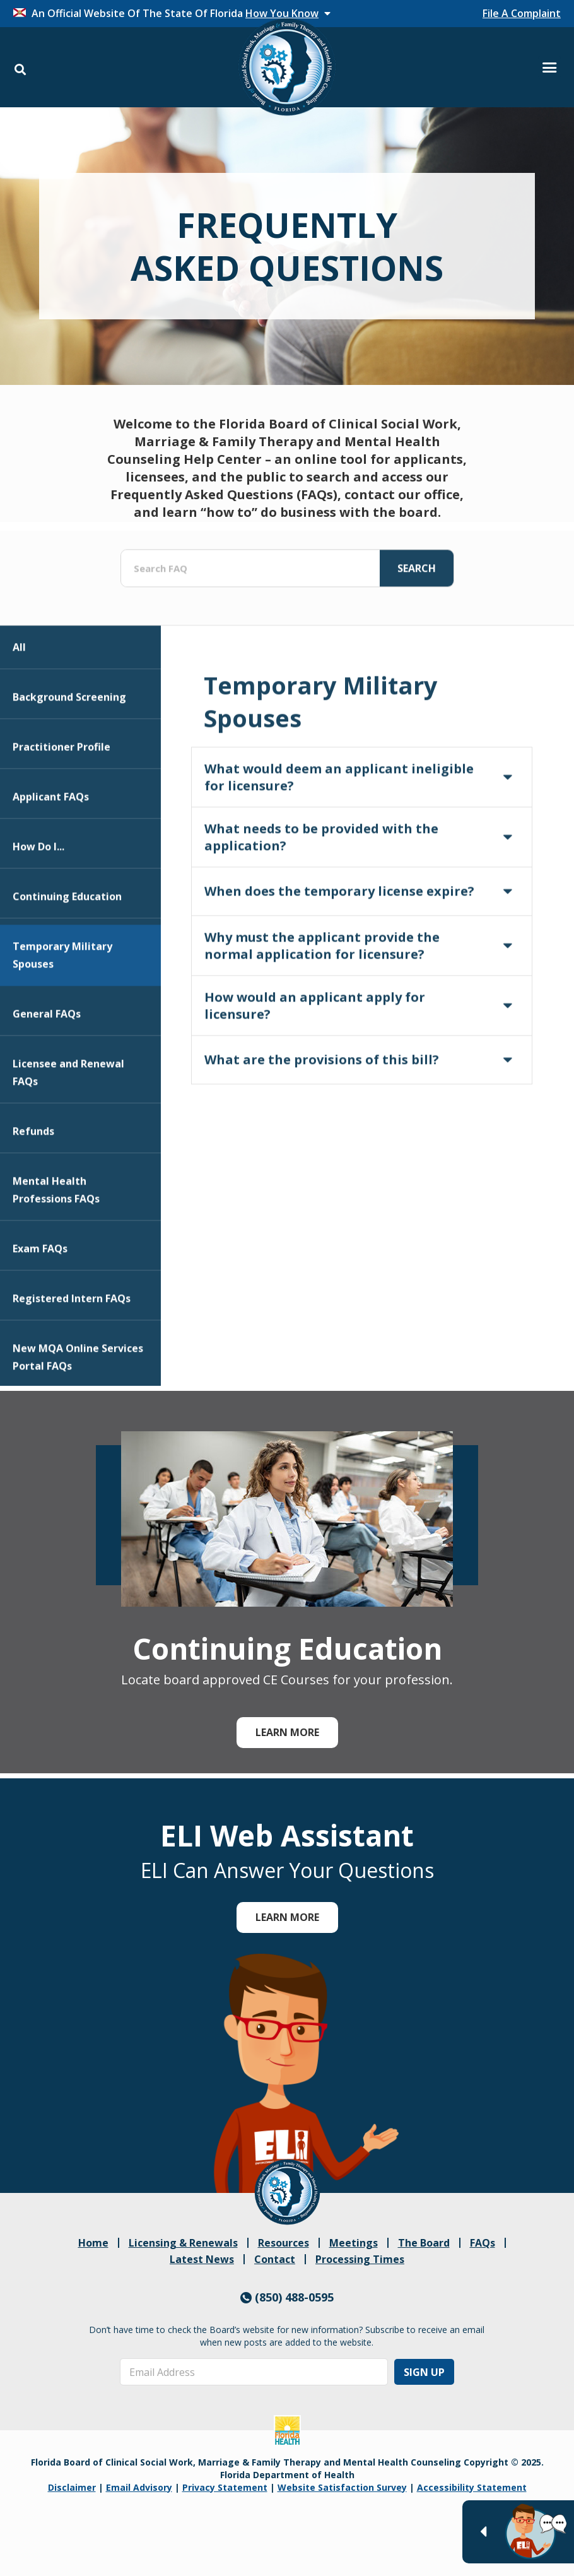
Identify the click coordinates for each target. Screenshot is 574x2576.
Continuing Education (67, 953)
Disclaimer (72, 2487)
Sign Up (424, 2372)
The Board (424, 2243)
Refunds (33, 1188)
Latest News (202, 2259)
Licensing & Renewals (183, 2243)
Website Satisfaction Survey (342, 2487)
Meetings (353, 2243)
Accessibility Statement (472, 2487)
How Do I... (38, 904)
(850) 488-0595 (287, 2297)
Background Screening (69, 754)
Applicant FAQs (51, 854)
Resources (283, 2243)
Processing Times (359, 2259)
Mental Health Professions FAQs (56, 1247)
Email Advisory (139, 2487)
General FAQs (47, 1071)
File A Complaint (522, 13)
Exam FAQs (40, 1306)
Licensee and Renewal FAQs (68, 1129)
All (19, 704)
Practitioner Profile (61, 804)
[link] (287, 2192)
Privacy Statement (224, 2487)
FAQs (482, 2243)
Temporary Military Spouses (62, 1012)
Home (93, 2243)
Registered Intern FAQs (72, 1355)
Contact (274, 2259)
